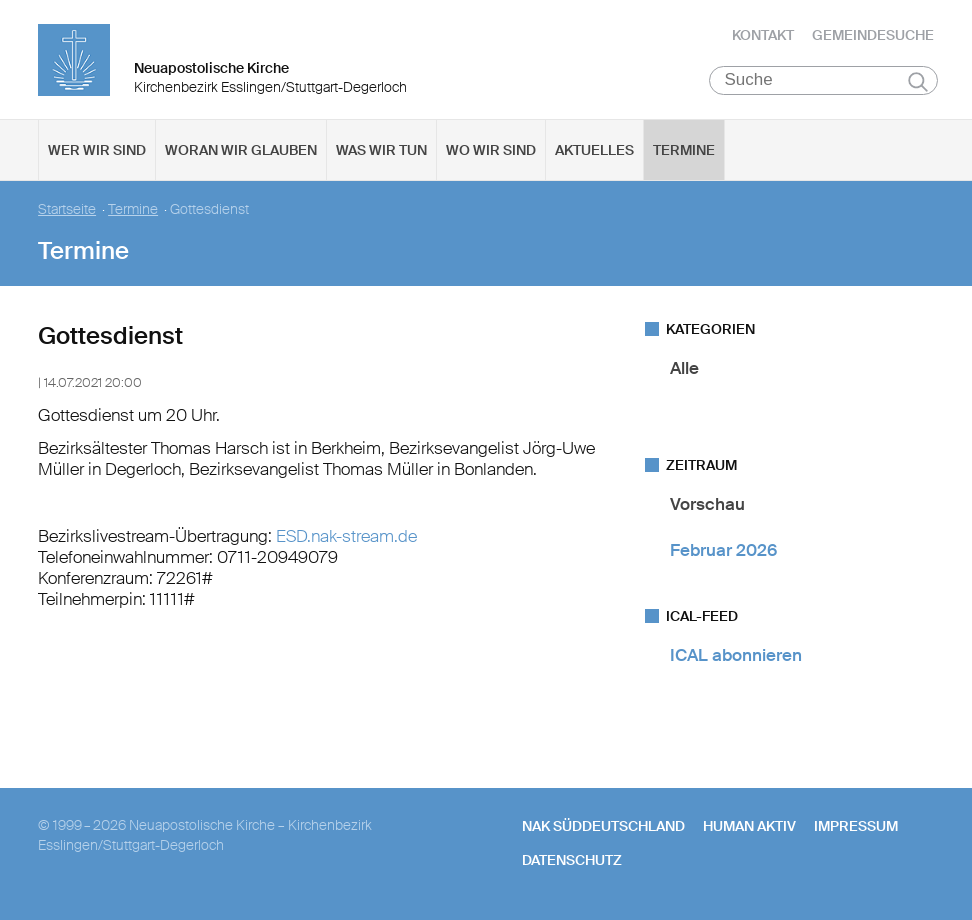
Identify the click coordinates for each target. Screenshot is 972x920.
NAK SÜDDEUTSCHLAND (603, 827)
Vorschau (707, 505)
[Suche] (823, 81)
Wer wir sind (97, 151)
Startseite (67, 210)
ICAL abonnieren (736, 656)
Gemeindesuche (873, 35)
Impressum (856, 827)
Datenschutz (572, 861)
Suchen (918, 82)
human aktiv (749, 827)
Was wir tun (381, 151)
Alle (684, 369)
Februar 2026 (723, 550)
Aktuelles (594, 151)
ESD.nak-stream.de (346, 536)
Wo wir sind (491, 151)
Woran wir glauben (241, 151)
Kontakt (763, 35)
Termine (684, 151)
